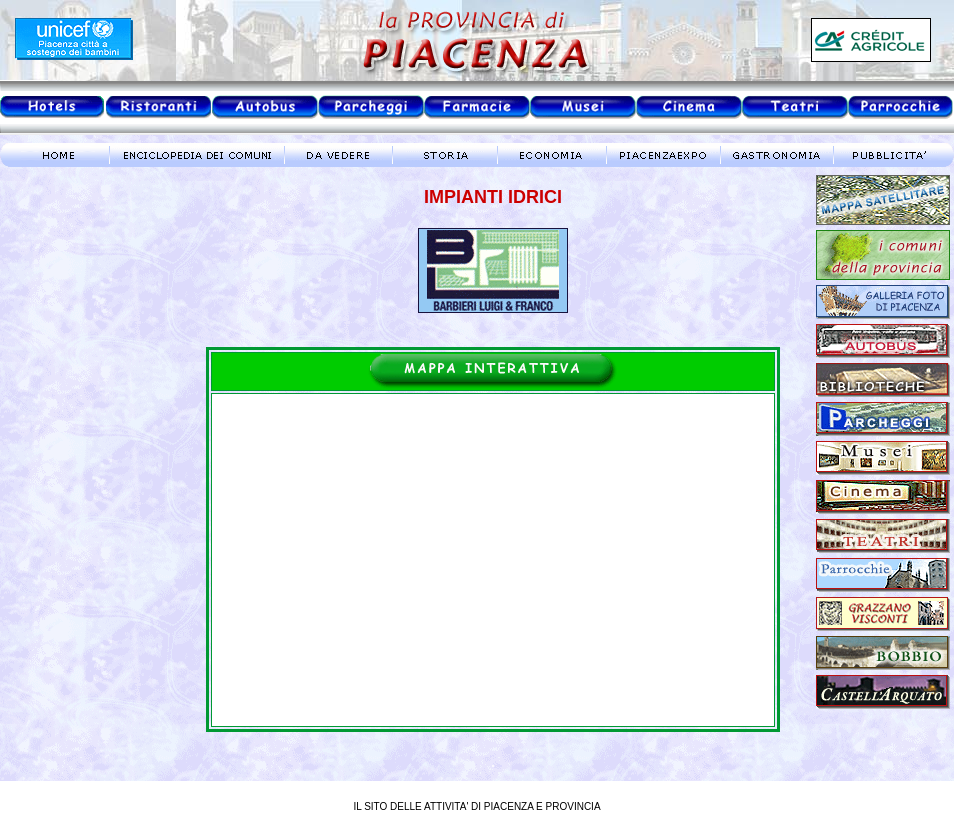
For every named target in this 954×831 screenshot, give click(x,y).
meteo (85, 354)
